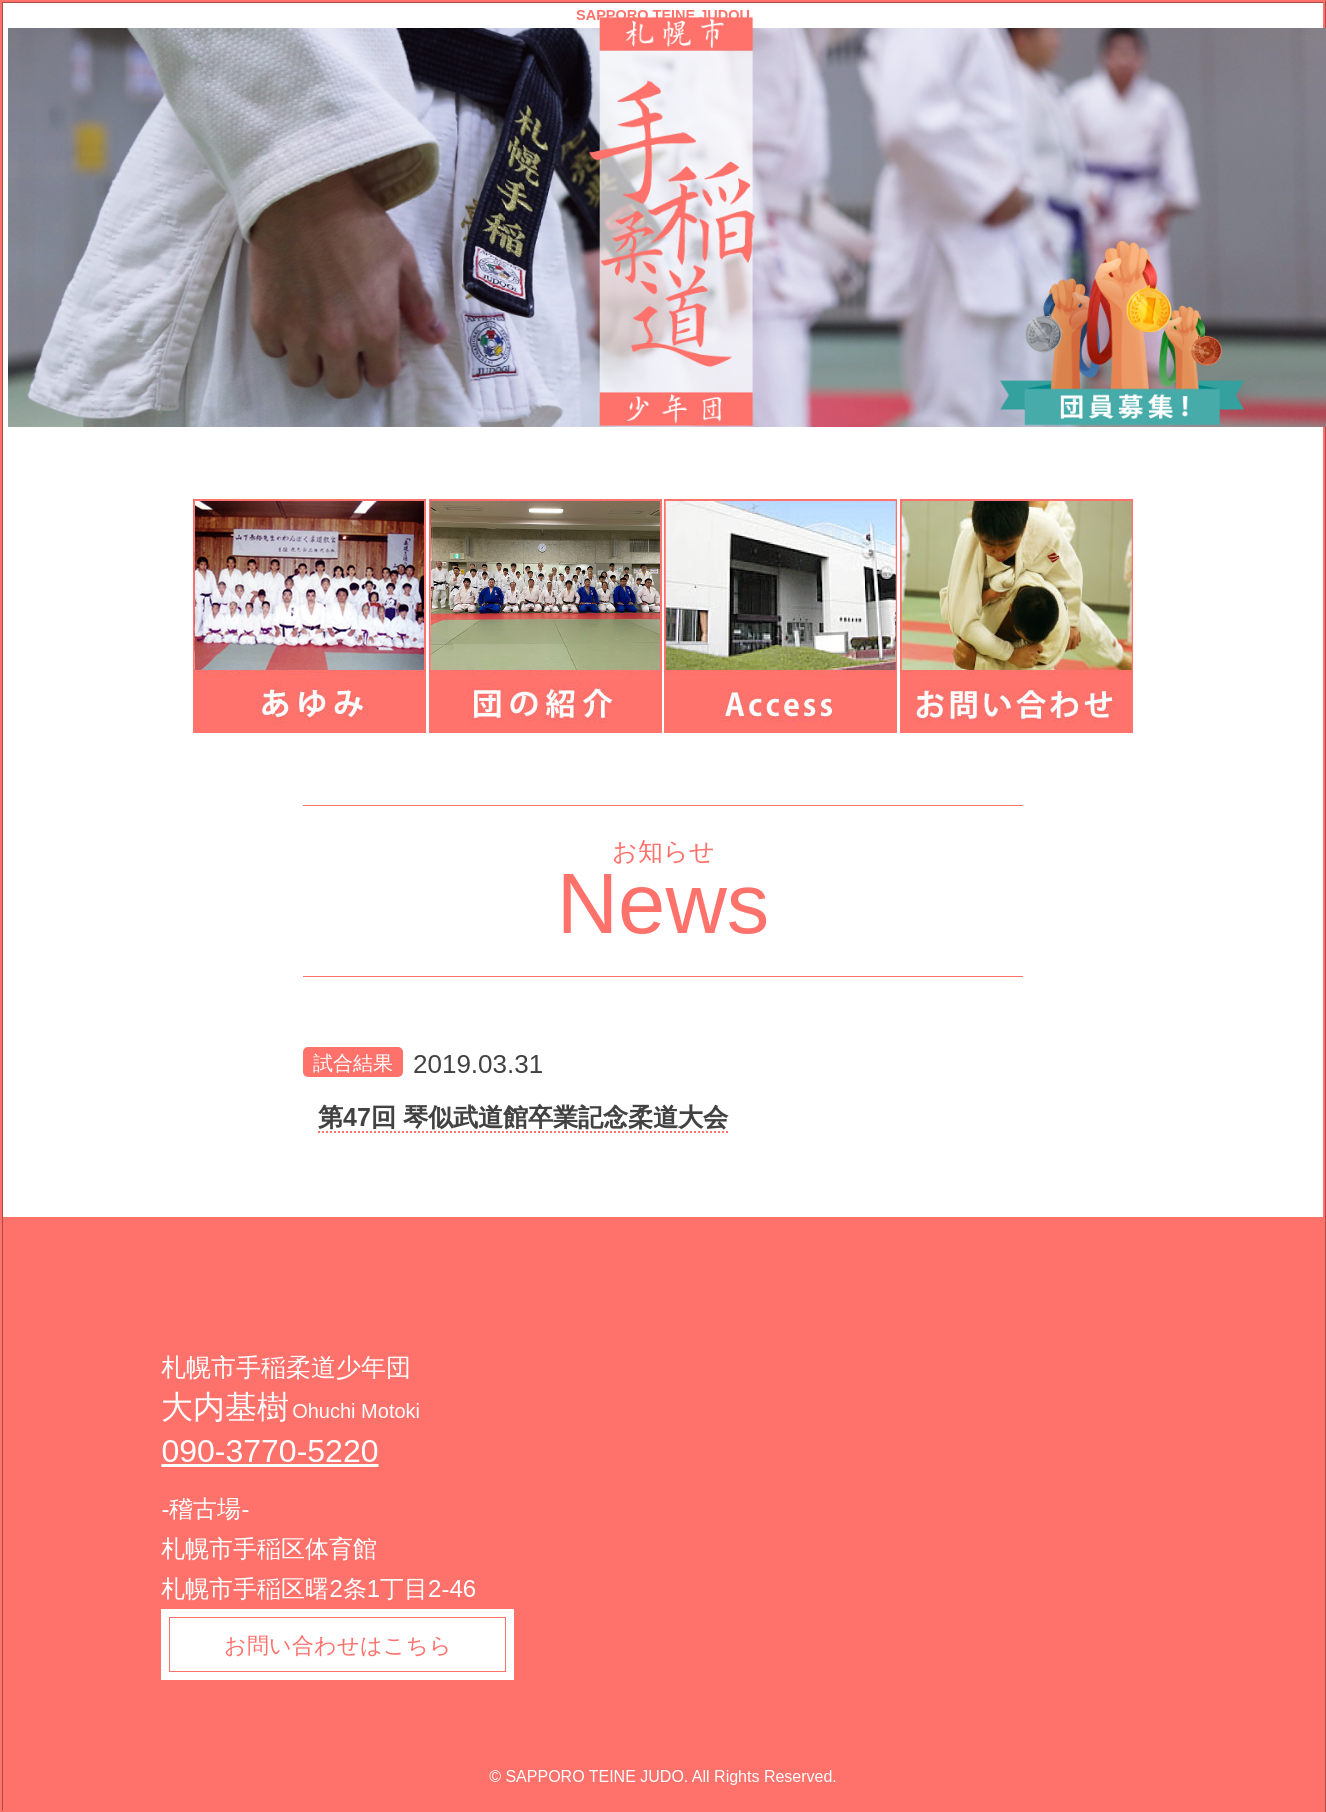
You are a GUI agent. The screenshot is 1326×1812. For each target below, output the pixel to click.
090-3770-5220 (269, 1451)
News (663, 903)
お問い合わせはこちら (339, 1645)
